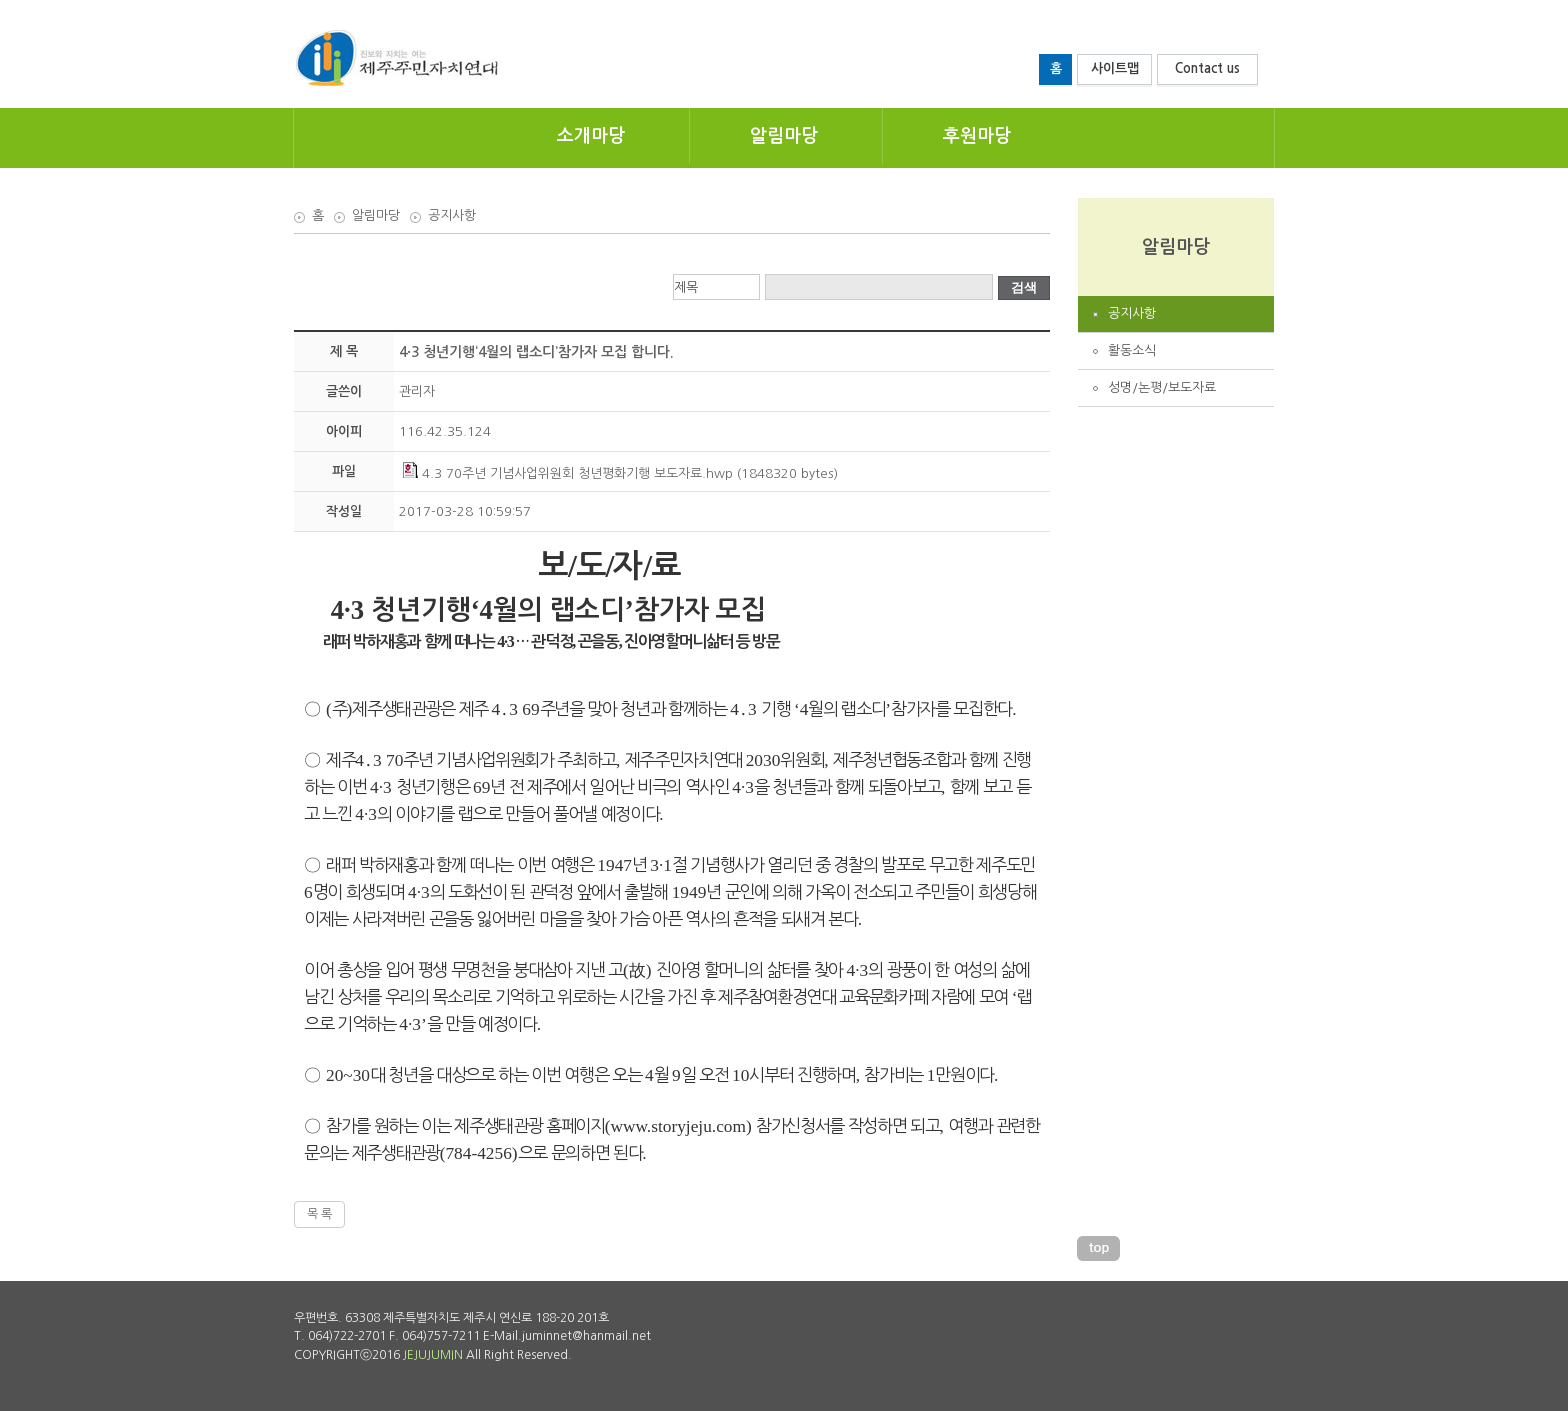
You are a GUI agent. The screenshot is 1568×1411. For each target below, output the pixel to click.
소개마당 (591, 136)
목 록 (319, 1214)
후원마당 (977, 136)
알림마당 (784, 136)
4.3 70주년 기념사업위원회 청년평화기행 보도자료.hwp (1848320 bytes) (620, 473)
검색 (1024, 287)
